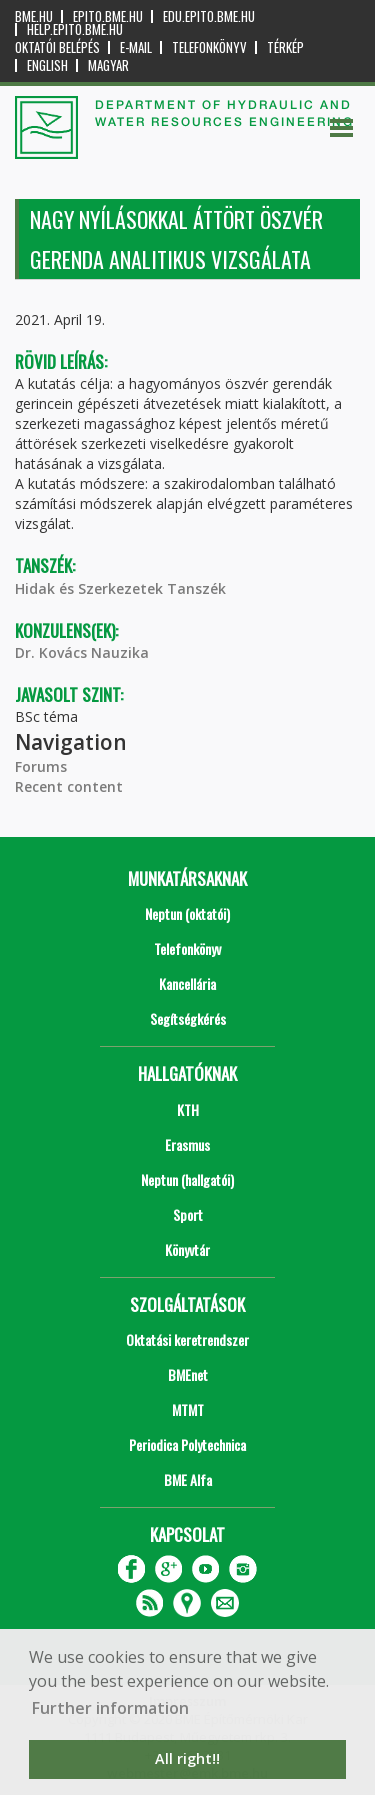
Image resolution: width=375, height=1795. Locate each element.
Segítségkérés (188, 1018)
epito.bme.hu (108, 16)
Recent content (69, 786)
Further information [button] (110, 1708)
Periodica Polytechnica (187, 1444)
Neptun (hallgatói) (187, 1179)
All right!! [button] (187, 1758)
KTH (188, 1109)
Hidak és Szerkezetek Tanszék (120, 588)
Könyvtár (187, 1249)
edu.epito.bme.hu (209, 16)
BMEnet (188, 1374)
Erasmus (187, 1144)
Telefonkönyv (209, 47)
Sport (188, 1214)
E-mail (136, 47)
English (47, 65)
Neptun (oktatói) (187, 913)
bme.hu (34, 16)
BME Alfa (188, 1479)
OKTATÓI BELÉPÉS (57, 47)
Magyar (108, 65)
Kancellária (187, 983)
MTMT (188, 1409)
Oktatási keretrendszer (187, 1339)
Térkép (285, 47)
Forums (41, 766)
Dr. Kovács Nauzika (82, 652)
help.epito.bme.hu (75, 29)
